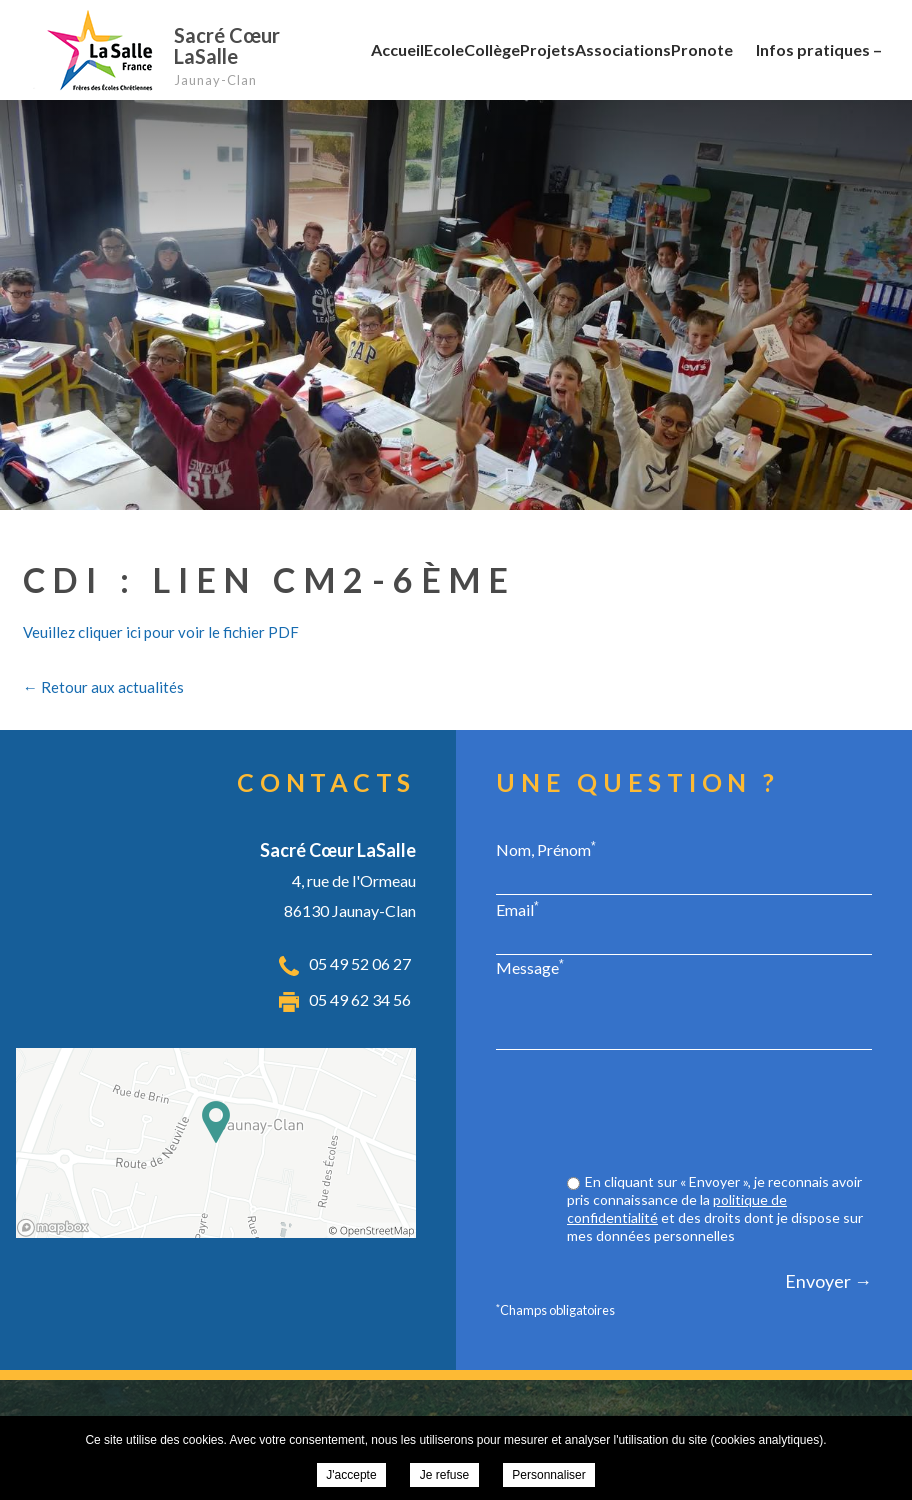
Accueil (397, 49)
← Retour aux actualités (103, 687)
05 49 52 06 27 (360, 963)
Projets (547, 49)
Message (530, 967)
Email (517, 909)
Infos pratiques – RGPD (819, 67)
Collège (492, 49)
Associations (623, 49)
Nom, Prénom (546, 849)
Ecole (444, 49)
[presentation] (720, 1114)
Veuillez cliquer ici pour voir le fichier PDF (161, 632)
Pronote (702, 49)
